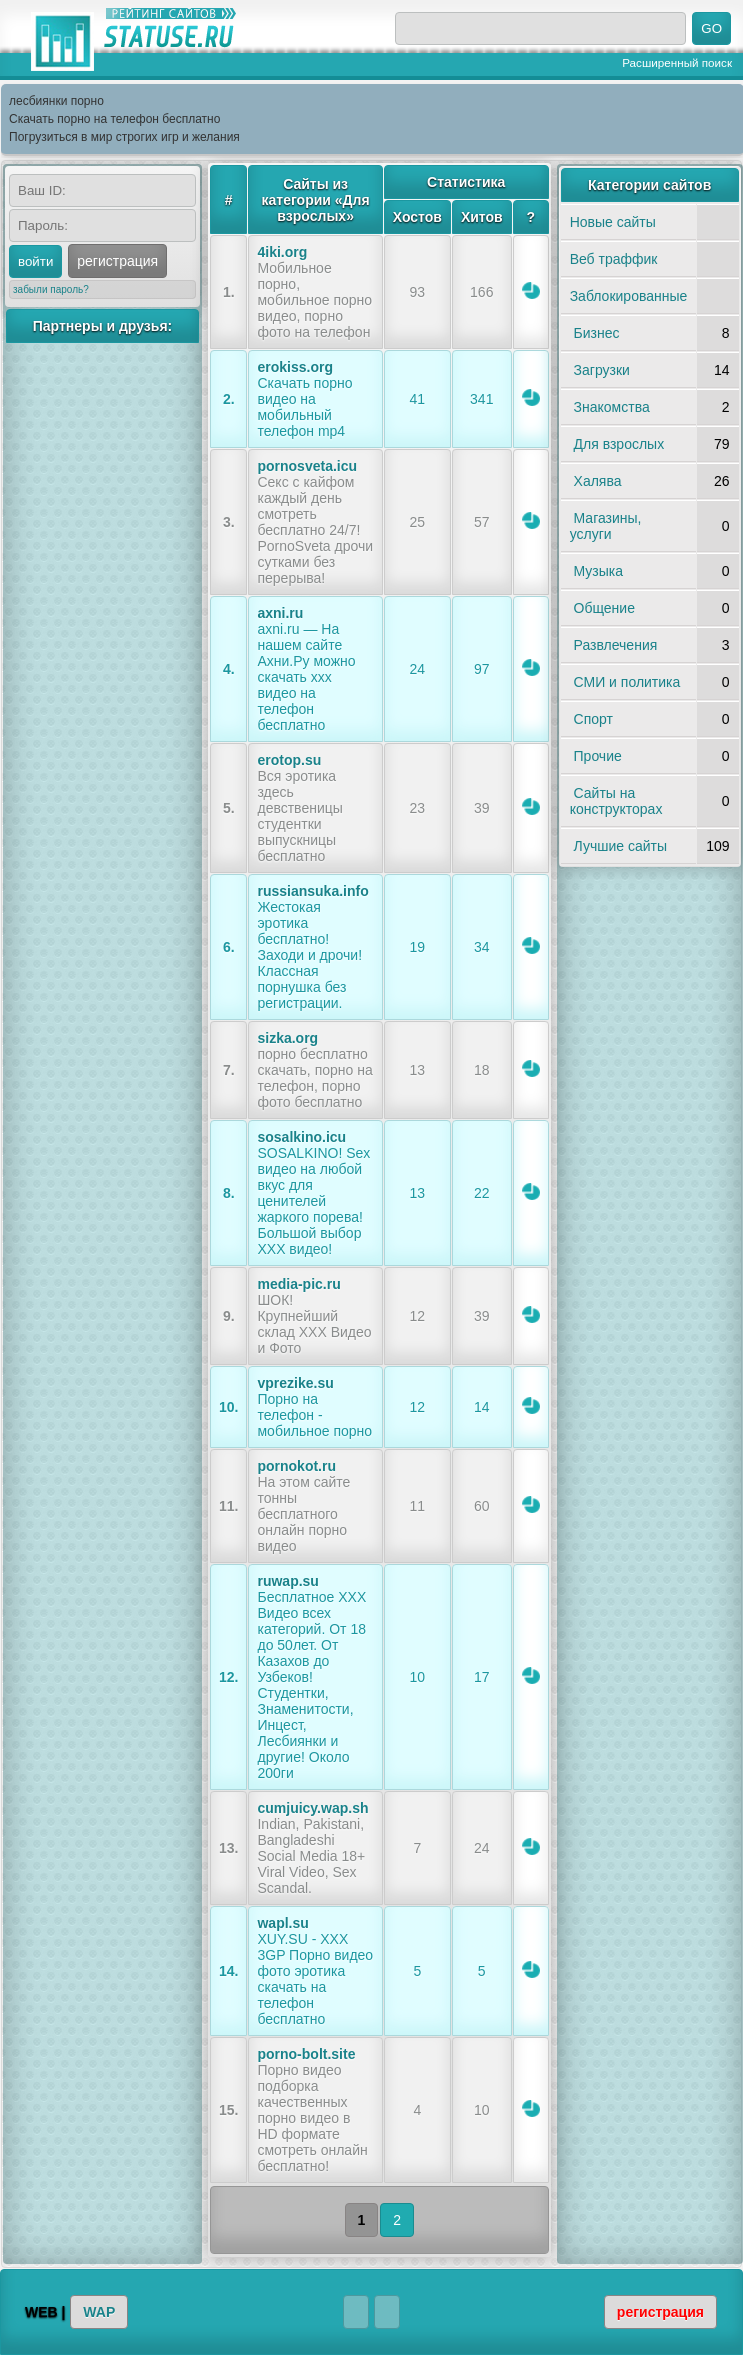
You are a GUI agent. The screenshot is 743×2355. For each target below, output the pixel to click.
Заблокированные (629, 296)
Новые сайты (613, 222)
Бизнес (597, 333)
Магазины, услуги (606, 526)
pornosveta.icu (307, 466)
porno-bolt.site (306, 2054)
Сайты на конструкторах (616, 801)
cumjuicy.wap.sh (312, 1808)
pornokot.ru (296, 1466)
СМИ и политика (627, 682)
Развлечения (616, 645)
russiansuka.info (312, 891)
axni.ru (280, 613)
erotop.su (289, 760)
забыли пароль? (51, 289)
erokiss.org (294, 367)
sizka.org (287, 1038)
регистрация (117, 261)
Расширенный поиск (677, 62)
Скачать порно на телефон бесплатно (114, 119)
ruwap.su (287, 1581)
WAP (99, 2312)
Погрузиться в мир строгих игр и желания (124, 137)
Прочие (598, 756)
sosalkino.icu (301, 1137)
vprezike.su (295, 1383)
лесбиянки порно (56, 101)
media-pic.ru (298, 1284)
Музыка (599, 571)
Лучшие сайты (620, 846)
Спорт (593, 719)
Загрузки (602, 370)
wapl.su (282, 1923)
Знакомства (612, 407)
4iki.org (282, 252)
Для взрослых (619, 444)
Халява (598, 481)
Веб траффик (614, 259)
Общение (604, 608)
